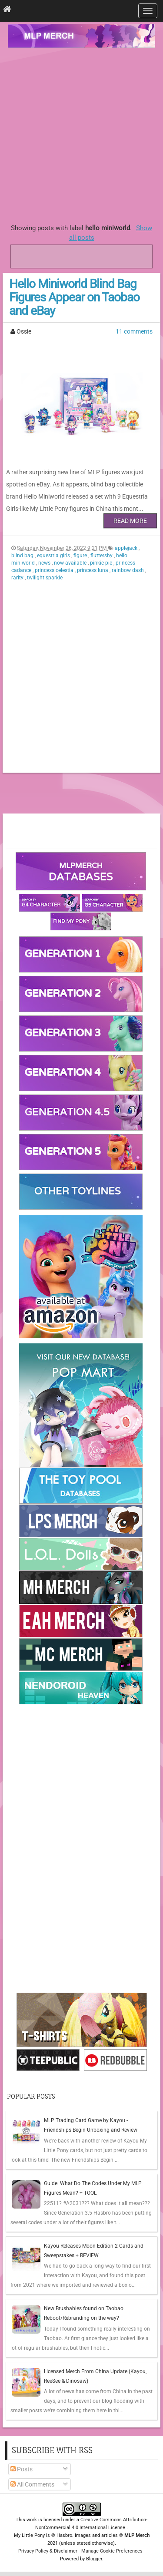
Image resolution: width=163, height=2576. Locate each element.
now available (71, 563)
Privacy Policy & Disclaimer (47, 2551)
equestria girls (54, 555)
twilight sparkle (45, 578)
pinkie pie (101, 563)
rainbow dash (128, 570)
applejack (127, 548)
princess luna (93, 570)
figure (80, 555)
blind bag (23, 555)
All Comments (32, 2484)
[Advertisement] (81, 133)
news (45, 563)
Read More (130, 520)
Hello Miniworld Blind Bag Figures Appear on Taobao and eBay (74, 297)
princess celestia (55, 570)
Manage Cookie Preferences (112, 2551)
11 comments (134, 331)
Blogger (94, 2559)
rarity (18, 578)
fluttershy (102, 555)
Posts (21, 2469)
